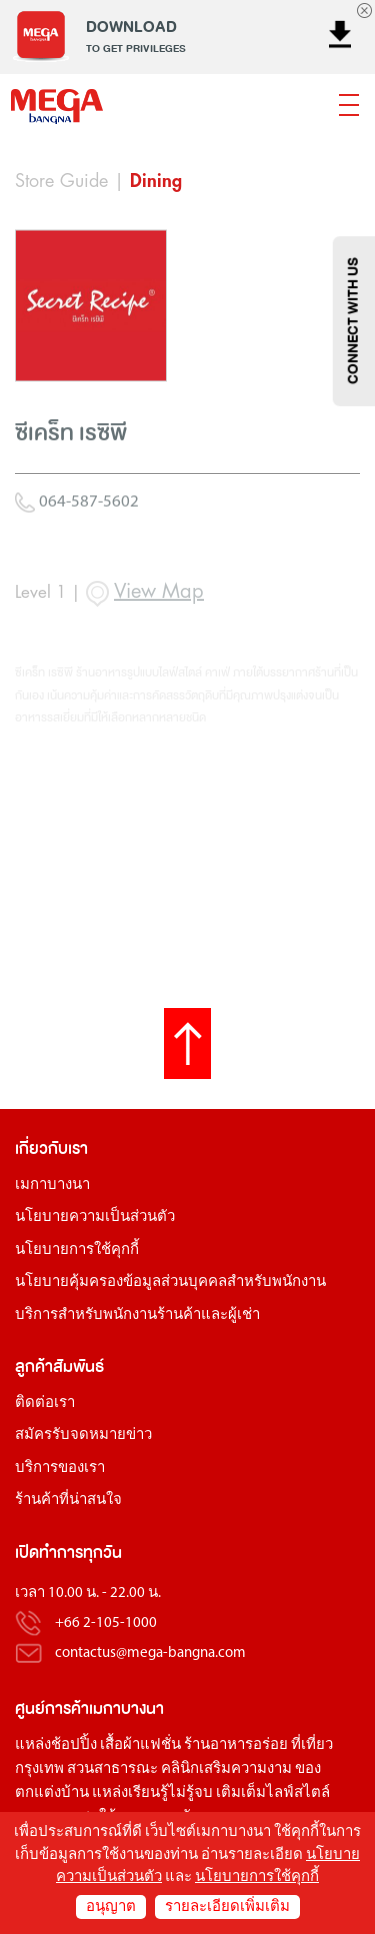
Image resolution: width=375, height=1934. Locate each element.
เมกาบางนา (52, 1185)
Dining (156, 181)
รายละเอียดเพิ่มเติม (227, 1907)
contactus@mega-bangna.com (150, 1653)
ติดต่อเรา (45, 1403)
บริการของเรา (60, 1468)
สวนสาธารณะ (112, 1769)
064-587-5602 (77, 558)
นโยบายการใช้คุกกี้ (77, 1250)
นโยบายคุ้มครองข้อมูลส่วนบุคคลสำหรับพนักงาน (170, 1282)
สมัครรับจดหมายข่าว (83, 1435)
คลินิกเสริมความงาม (226, 1769)
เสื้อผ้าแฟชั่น (140, 1745)
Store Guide (61, 181)
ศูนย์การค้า (52, 1708)
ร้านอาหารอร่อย (236, 1745)
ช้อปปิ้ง (74, 1745)
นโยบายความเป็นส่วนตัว (95, 1217)
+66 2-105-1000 (106, 1623)
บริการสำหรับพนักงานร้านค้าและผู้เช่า (137, 1315)
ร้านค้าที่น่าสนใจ (68, 1500)
